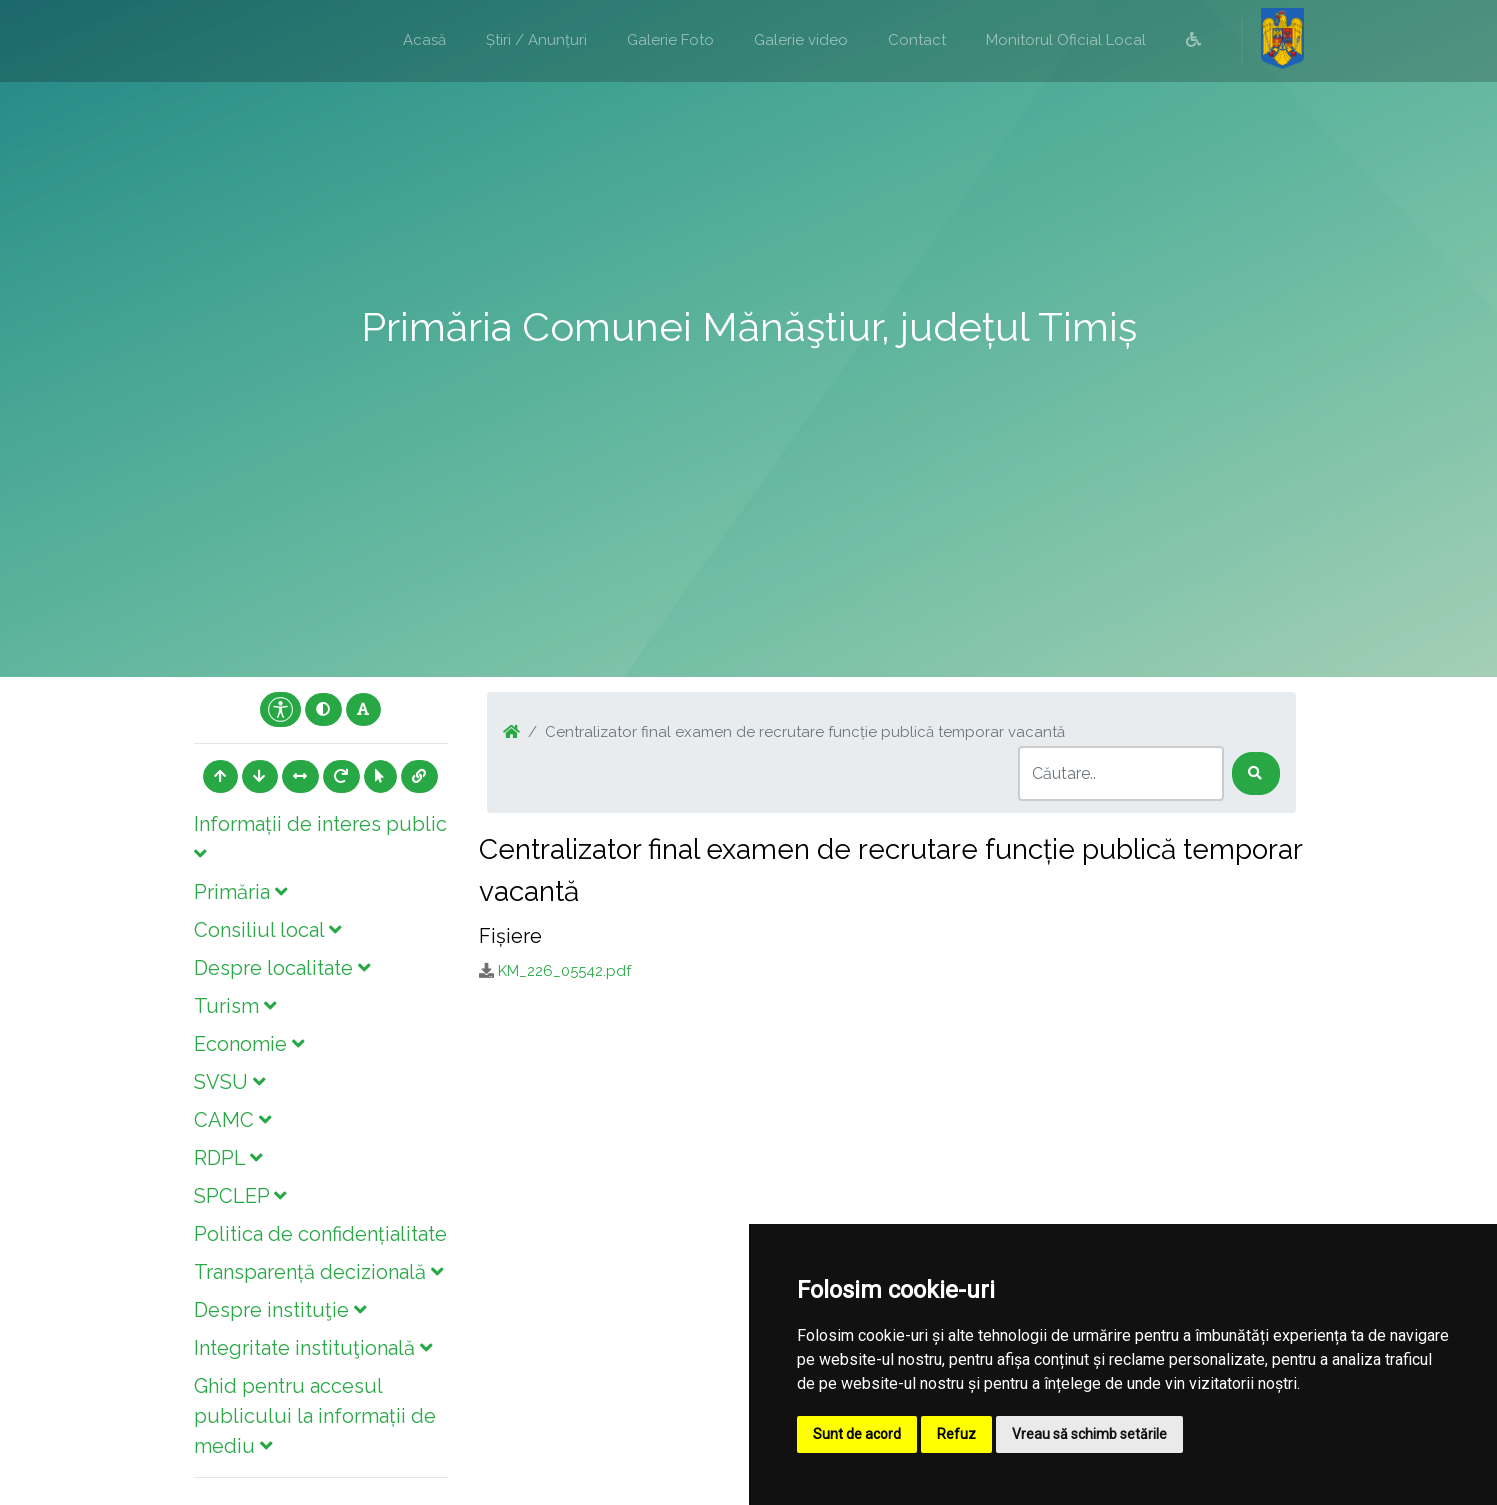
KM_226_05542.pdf (564, 971)
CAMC (232, 1120)
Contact (917, 40)
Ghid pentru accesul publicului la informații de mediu (315, 1416)
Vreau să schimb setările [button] (1089, 1434)
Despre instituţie (280, 1310)
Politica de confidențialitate (320, 1234)
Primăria (240, 892)
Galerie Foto (670, 40)
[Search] (1121, 773)
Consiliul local (267, 930)
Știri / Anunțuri (536, 40)
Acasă (424, 40)
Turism (235, 1006)
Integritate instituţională (313, 1348)
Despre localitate (282, 968)
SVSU (229, 1082)
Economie (249, 1044)
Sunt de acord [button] (857, 1434)
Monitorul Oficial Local (1066, 40)
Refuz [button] (956, 1434)
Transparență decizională (318, 1272)
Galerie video (801, 40)
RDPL (228, 1158)
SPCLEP (240, 1196)
